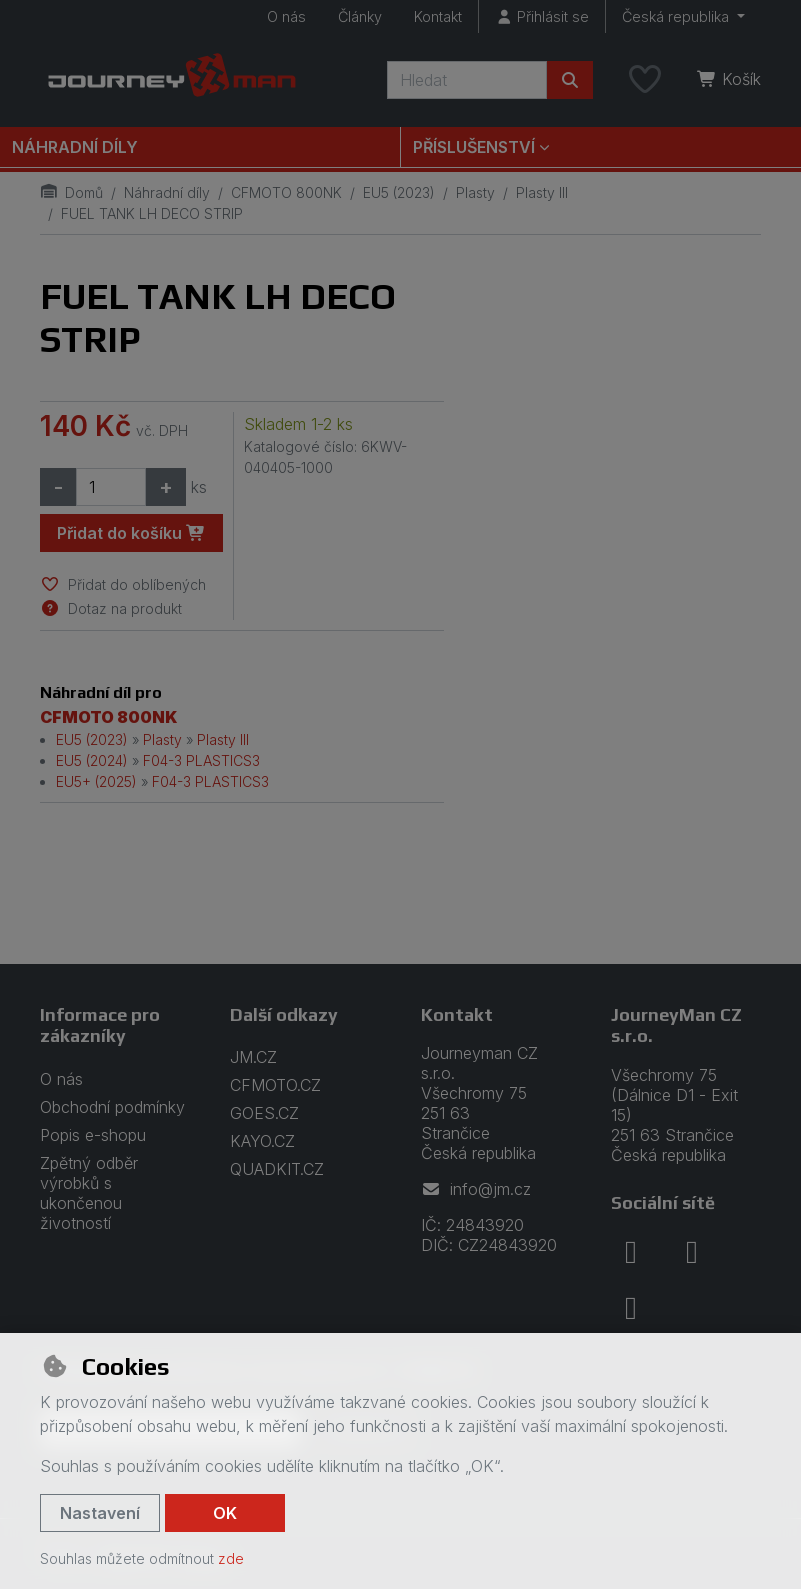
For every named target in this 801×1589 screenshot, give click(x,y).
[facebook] (631, 1252)
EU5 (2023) (399, 192)
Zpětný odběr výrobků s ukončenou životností (89, 1193)
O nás (286, 16)
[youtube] (631, 1308)
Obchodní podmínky (112, 1107)
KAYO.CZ (262, 1141)
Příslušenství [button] (474, 147)
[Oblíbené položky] (645, 80)
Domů (71, 192)
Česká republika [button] (677, 16)
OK (225, 1513)
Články (360, 16)
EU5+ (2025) (96, 781)
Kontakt (438, 16)
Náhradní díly (75, 147)
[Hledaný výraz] (467, 80)
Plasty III (542, 192)
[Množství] (111, 487)
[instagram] (692, 1252)
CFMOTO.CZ (275, 1085)
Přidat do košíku (131, 533)
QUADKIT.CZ (277, 1169)
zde (231, 1558)
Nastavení (100, 1513)
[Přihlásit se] (542, 16)
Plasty (475, 192)
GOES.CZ (264, 1113)
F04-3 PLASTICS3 (201, 760)
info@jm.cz (476, 1189)
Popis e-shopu (93, 1135)
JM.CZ (253, 1057)
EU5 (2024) (92, 760)
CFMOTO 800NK (286, 192)
